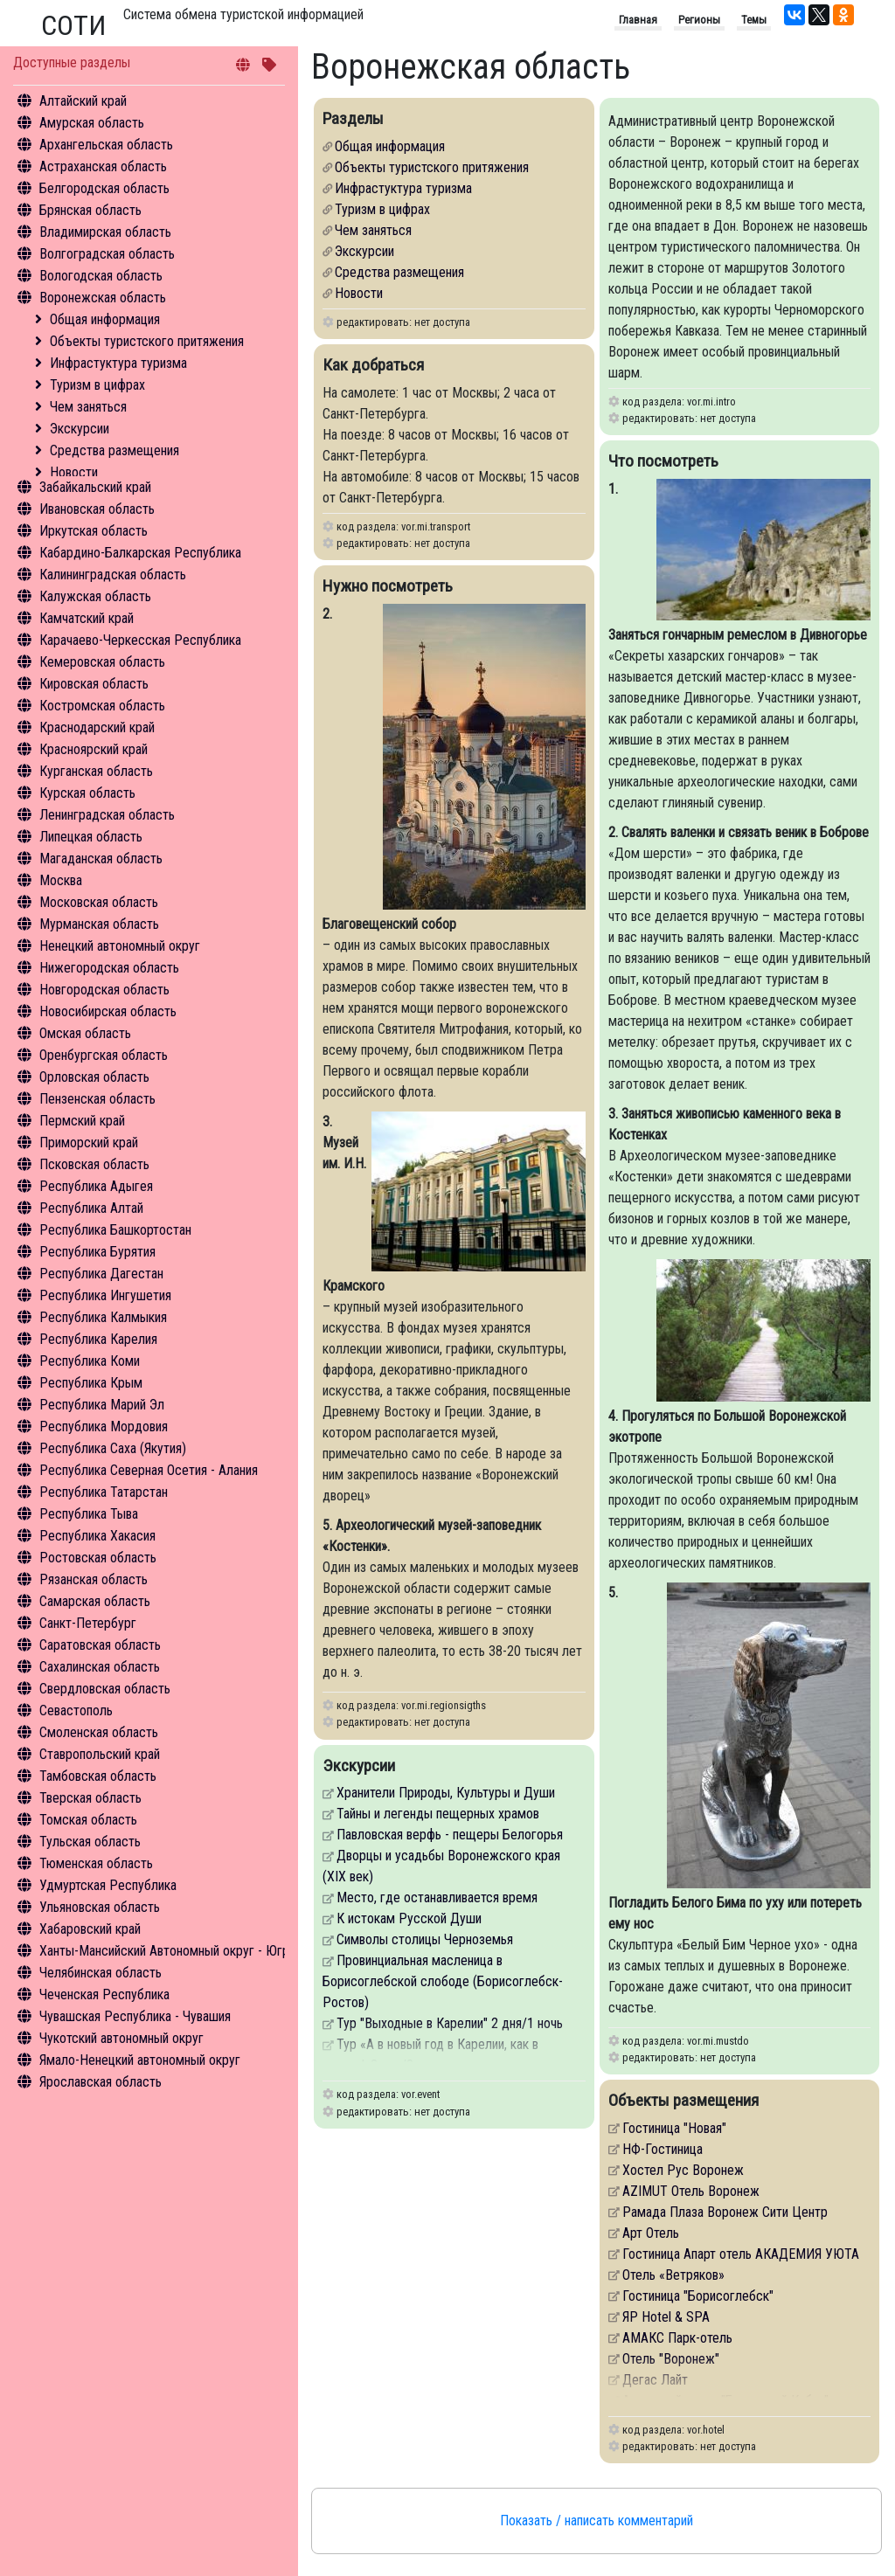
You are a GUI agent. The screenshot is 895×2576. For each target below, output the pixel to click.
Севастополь (76, 1710)
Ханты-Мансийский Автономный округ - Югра (167, 1950)
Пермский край (82, 1120)
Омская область (85, 1033)
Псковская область (94, 1164)
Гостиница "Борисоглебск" (698, 2296)
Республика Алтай (91, 1208)
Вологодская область (101, 275)
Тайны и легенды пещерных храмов (437, 1813)
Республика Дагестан (101, 1273)
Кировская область (94, 683)
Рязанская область (93, 1579)
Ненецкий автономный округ (119, 946)
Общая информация (105, 319)
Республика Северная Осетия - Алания (148, 1470)
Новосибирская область (108, 1011)
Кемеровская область (102, 662)
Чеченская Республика (104, 1994)
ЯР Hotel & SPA (666, 2317)
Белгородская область (104, 188)
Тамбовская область (97, 1776)
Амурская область (91, 122)
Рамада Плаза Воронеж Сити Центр (725, 2212)
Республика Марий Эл (101, 1404)
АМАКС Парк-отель (677, 2338)
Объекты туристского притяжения (147, 341)
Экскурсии (79, 428)
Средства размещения (114, 450)
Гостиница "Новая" (674, 2128)
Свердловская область (104, 1688)
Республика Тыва (88, 1514)
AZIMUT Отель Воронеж (691, 2191)
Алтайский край (83, 101)
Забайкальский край (95, 487)
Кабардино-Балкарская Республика (140, 552)
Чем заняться (88, 406)
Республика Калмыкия (103, 1317)
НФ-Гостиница (662, 2149)
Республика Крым (90, 1383)
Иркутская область (93, 531)
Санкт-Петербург (87, 1623)
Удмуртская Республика (108, 1885)
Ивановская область (97, 509)
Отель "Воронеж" (670, 2359)
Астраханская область (103, 166)
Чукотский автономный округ (121, 2038)
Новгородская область (104, 989)
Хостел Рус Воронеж (683, 2170)
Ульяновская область (99, 1907)
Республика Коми (89, 1361)
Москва (60, 880)
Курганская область (96, 771)
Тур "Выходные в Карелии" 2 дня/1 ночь (449, 2023)
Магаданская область (101, 858)
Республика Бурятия (97, 1251)
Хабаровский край (90, 1929)
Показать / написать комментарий (596, 2520)
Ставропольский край (99, 1754)
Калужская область (95, 596)
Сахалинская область (99, 1666)
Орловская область (94, 1077)
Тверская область (90, 1798)
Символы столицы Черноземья (424, 1939)
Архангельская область (106, 144)
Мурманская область (99, 924)
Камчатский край (86, 618)
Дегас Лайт (655, 2380)
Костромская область (102, 705)
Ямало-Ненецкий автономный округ (139, 2060)
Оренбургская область (103, 1055)
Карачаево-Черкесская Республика (140, 640)
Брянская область (90, 210)
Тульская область (90, 1841)
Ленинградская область (107, 815)
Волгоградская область (107, 254)
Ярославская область (100, 2082)
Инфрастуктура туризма (118, 363)
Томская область (88, 1819)
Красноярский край (93, 749)
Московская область (98, 902)
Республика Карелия (98, 1339)
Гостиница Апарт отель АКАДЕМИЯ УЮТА (740, 2254)
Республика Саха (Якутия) (112, 1448)
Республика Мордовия (103, 1426)
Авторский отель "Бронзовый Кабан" (725, 2400)
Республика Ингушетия (105, 1295)
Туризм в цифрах (97, 385)
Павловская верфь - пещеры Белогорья (449, 1834)
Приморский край (88, 1142)
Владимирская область (105, 232)
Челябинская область (100, 1972)
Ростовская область (97, 1557)
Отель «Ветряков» (673, 2275)
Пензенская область (97, 1099)
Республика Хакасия (97, 1535)
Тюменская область (96, 1863)
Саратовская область (100, 1645)
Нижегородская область (109, 967)
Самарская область (94, 1601)
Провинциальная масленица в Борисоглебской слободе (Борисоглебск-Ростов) (443, 1981)
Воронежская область (102, 297)
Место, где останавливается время (437, 1897)
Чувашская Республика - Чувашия (135, 2016)
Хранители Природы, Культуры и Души (445, 1792)
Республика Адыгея (96, 1186)
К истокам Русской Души (409, 1918)
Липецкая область (90, 836)
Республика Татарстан (103, 1492)
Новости (74, 472)
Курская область (87, 793)
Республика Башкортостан (115, 1230)
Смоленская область (98, 1732)
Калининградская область (112, 574)
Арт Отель (650, 2233)
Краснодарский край (97, 727)
